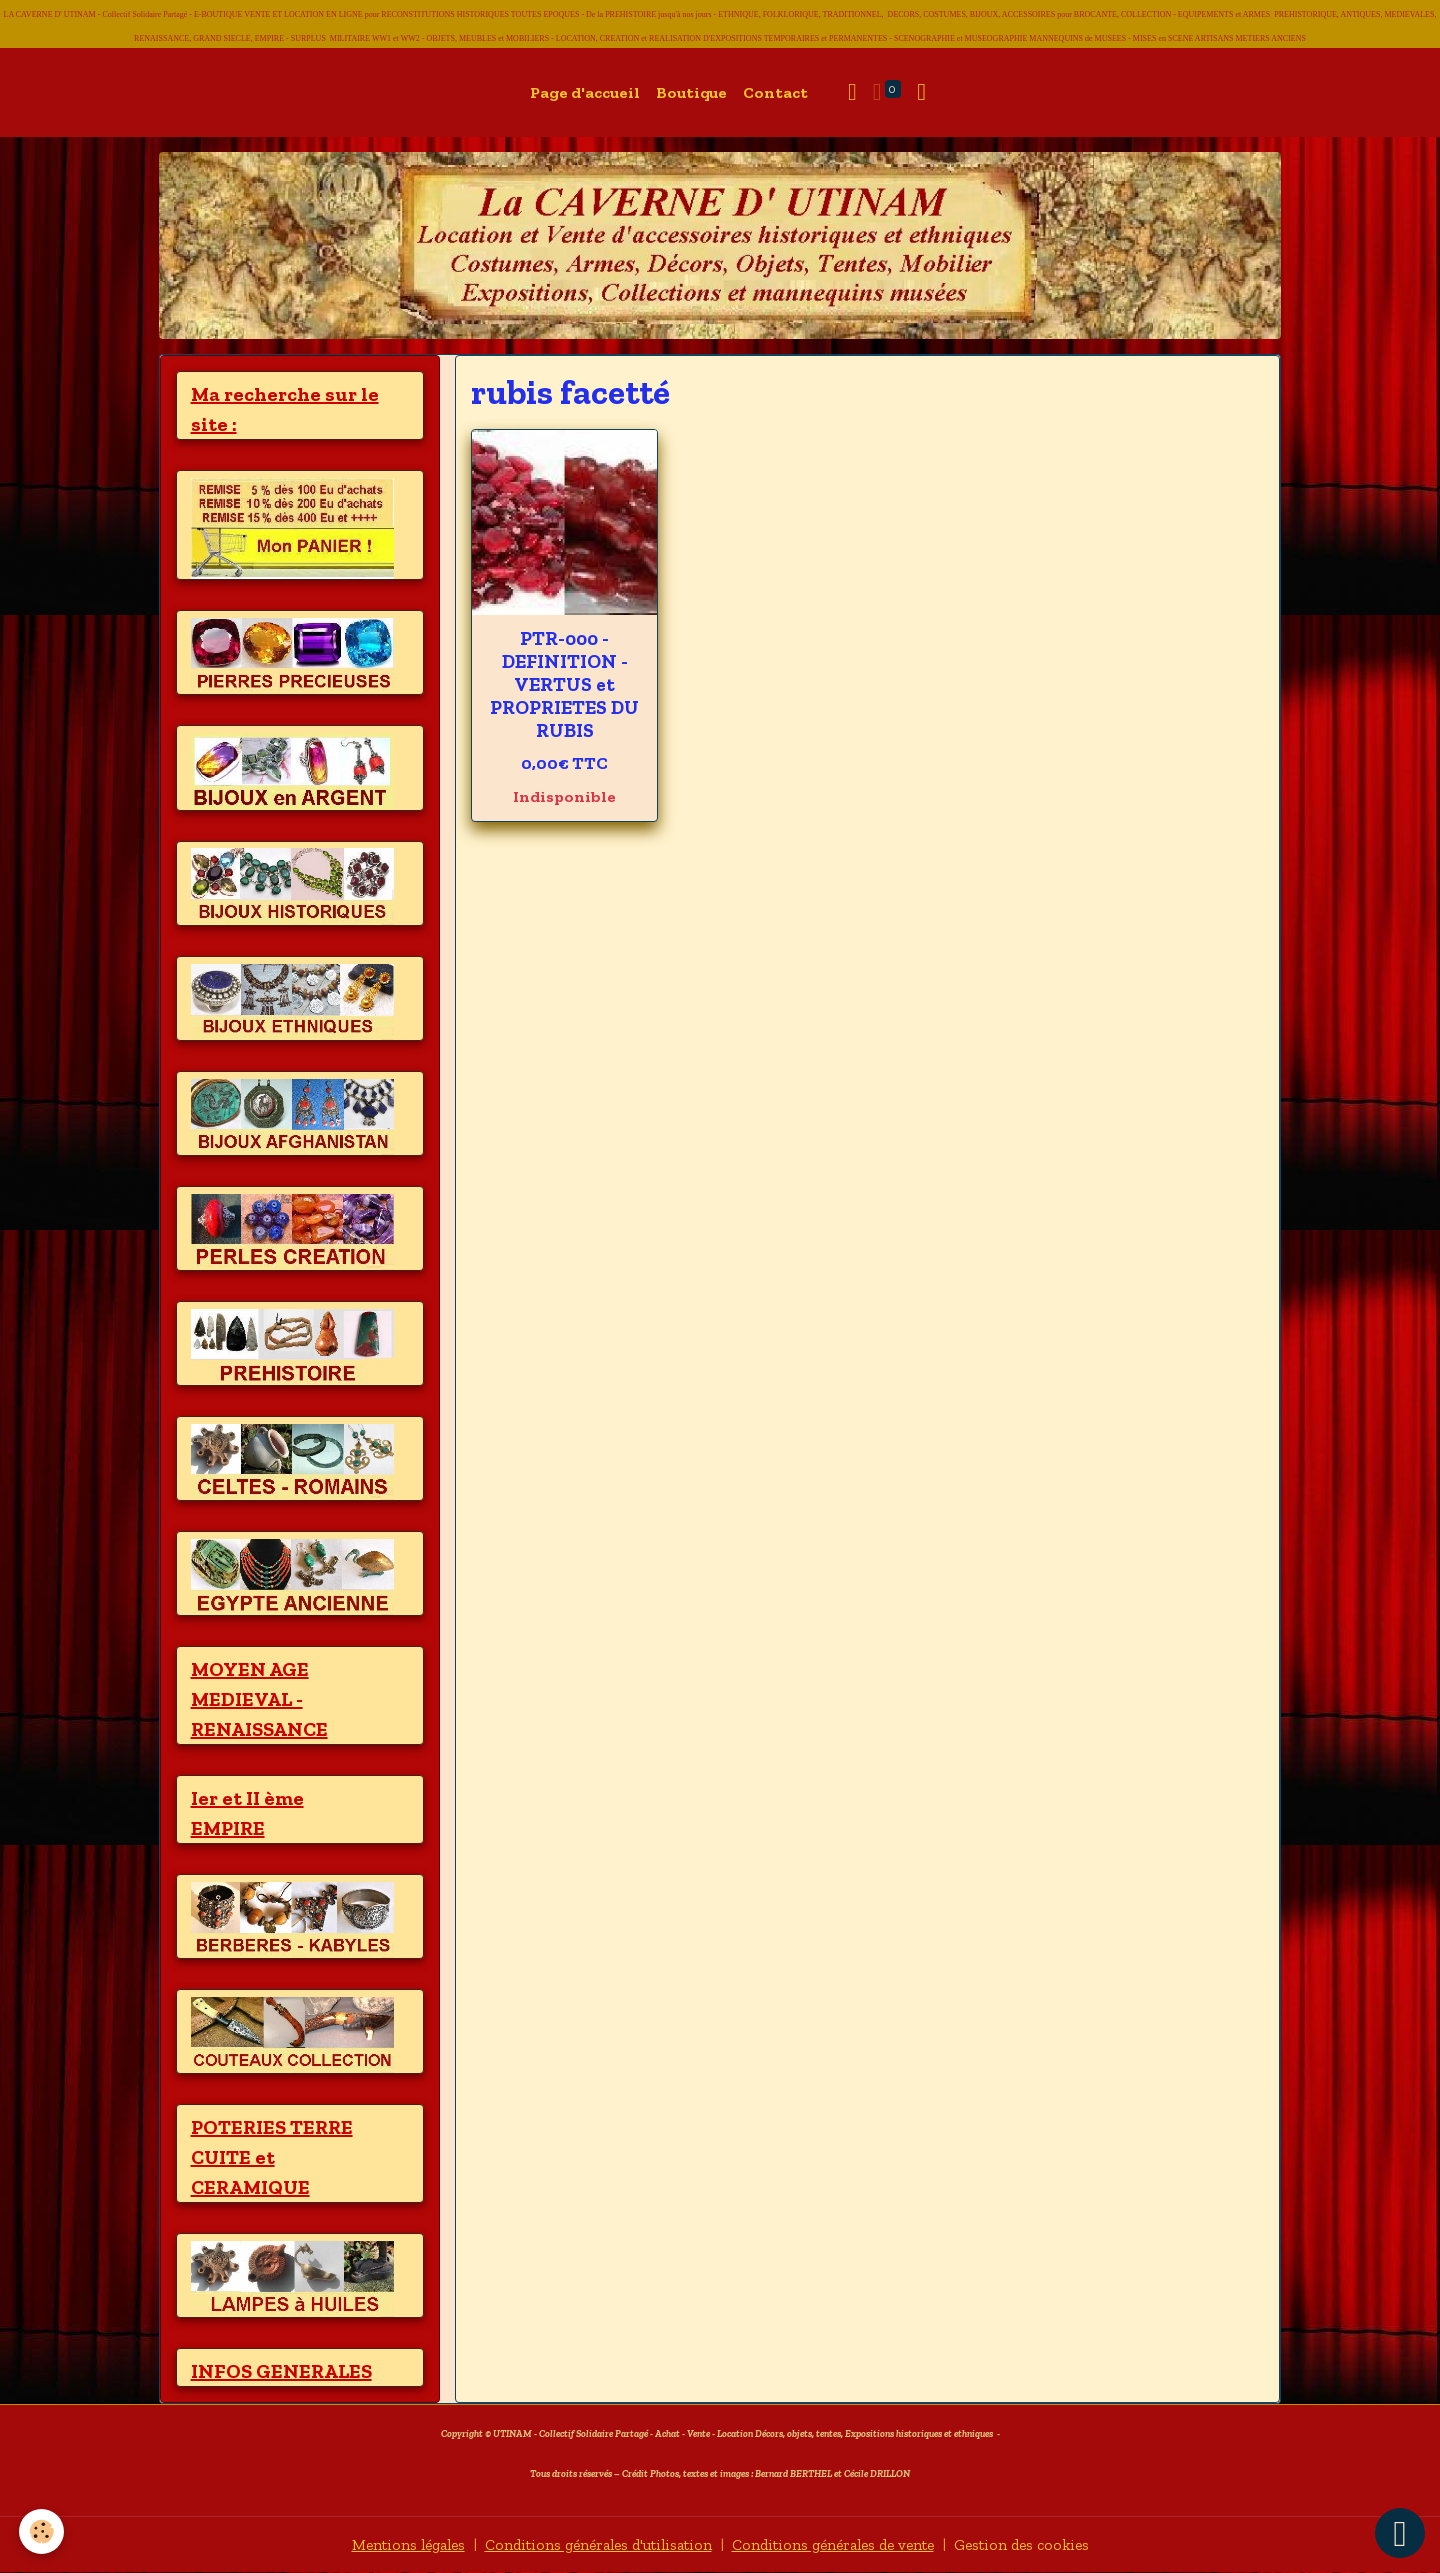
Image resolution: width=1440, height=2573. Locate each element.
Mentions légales (390, 2544)
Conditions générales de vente (840, 2544)
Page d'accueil (585, 92)
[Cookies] (42, 2531)
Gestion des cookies (1039, 2544)
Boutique (691, 92)
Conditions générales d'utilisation (592, 2544)
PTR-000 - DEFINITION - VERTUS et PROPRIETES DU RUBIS (564, 684)
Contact (775, 92)
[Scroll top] (1400, 2533)
